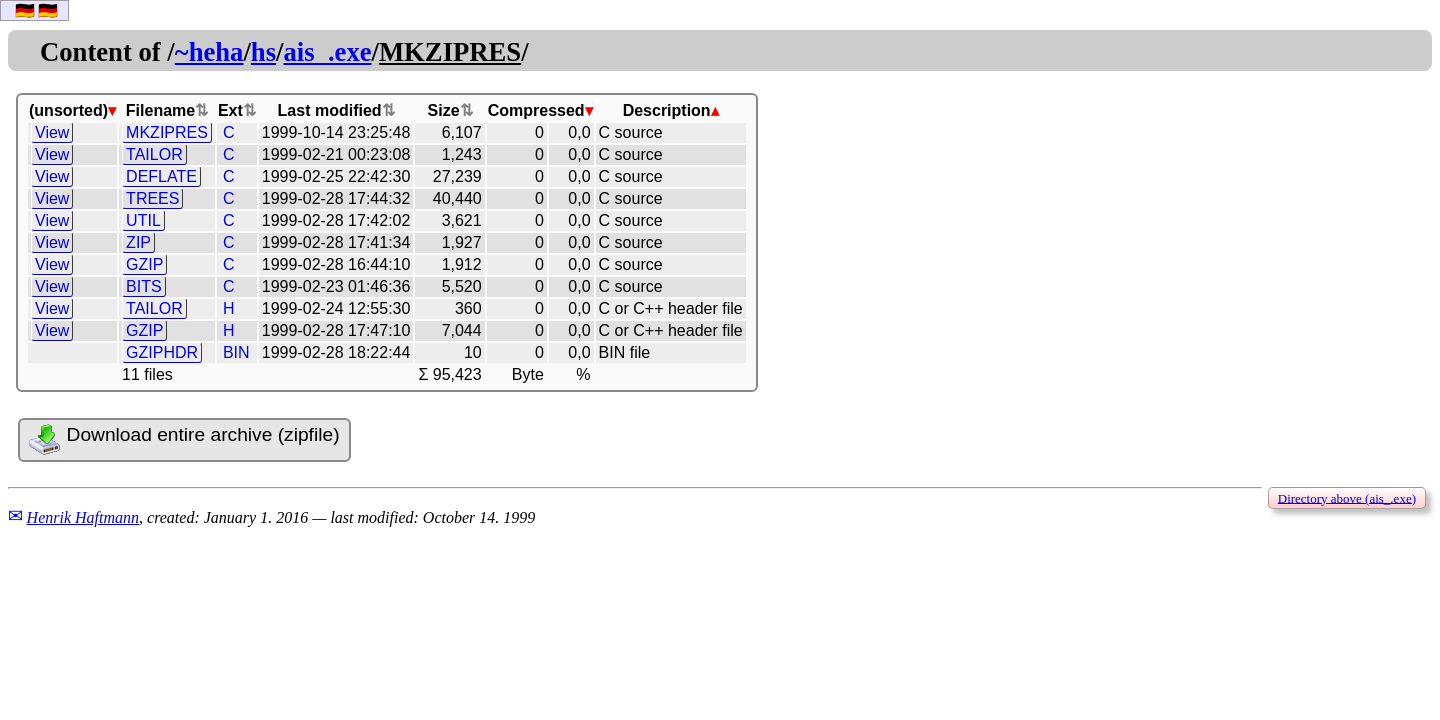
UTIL (143, 220)
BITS (144, 286)
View (52, 132)
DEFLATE (161, 176)
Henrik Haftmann (83, 517)
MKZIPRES (167, 132)
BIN (236, 352)
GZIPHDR (162, 352)
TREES (152, 198)
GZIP (144, 264)
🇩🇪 (25, 10)
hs (263, 52)
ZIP (138, 242)
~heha (209, 52)
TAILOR (154, 154)
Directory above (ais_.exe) (1347, 497)
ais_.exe (327, 52)
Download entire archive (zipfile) (184, 440)
